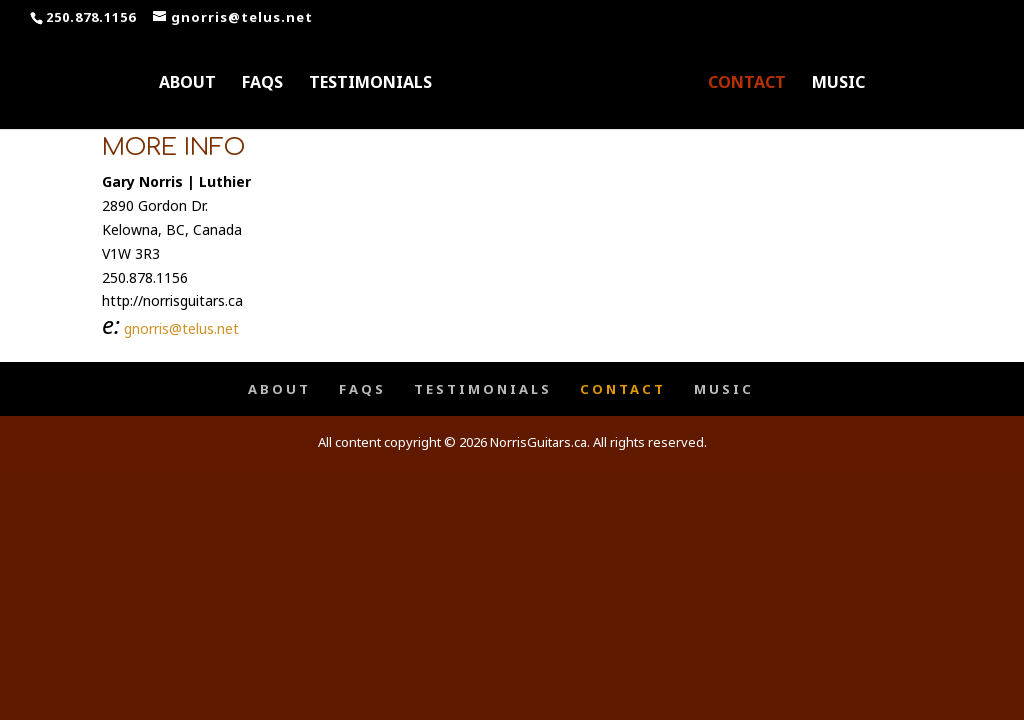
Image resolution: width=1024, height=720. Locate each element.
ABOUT (187, 84)
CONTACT (747, 84)
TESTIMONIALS (370, 84)
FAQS (262, 84)
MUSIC (838, 84)
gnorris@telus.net (181, 328)
